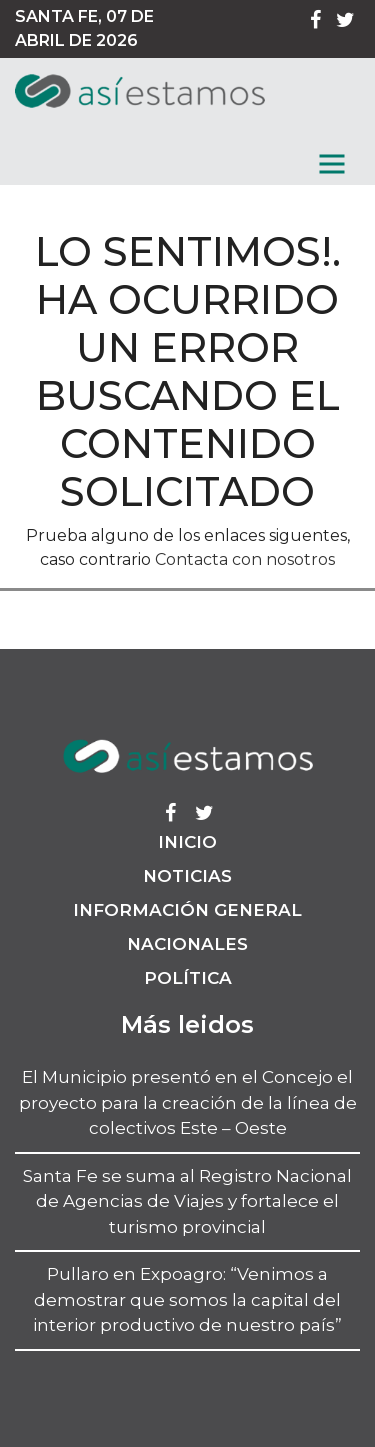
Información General (187, 910)
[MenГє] (332, 164)
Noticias (187, 876)
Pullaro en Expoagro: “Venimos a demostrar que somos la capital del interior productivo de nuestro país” (187, 1299)
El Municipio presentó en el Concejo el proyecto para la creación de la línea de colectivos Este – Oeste (188, 1102)
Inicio (187, 842)
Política (188, 978)
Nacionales (187, 944)
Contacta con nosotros (245, 559)
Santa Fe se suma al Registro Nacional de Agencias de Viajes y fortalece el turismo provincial (187, 1201)
